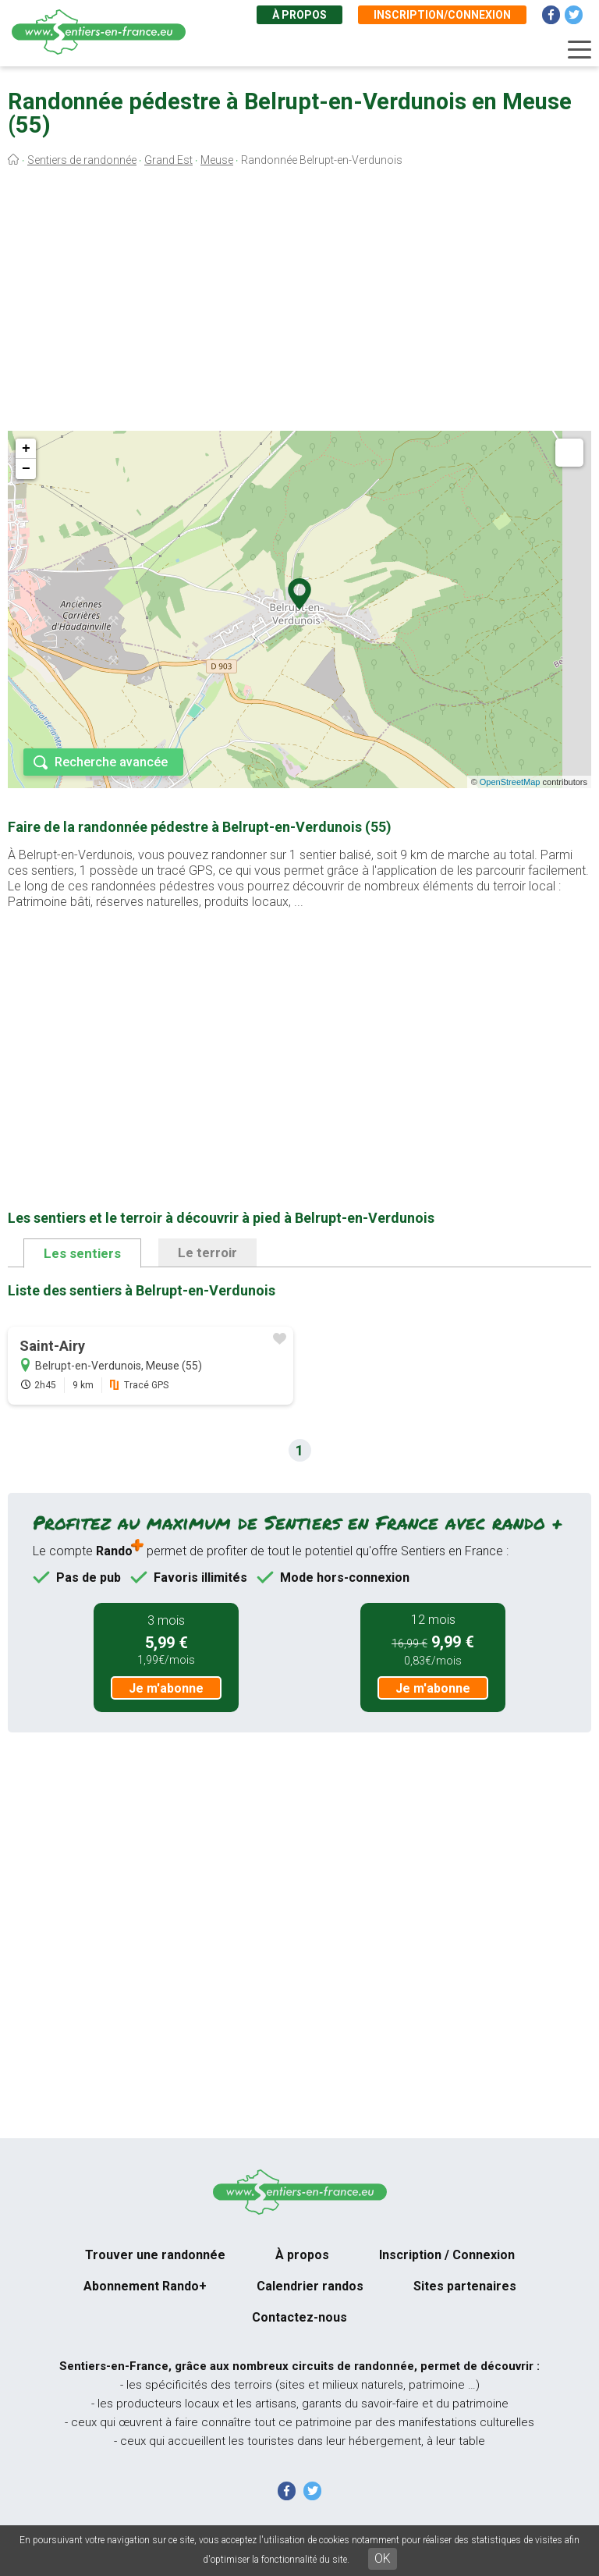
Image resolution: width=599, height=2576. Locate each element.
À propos (299, 15)
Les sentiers (82, 1253)
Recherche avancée (111, 762)
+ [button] (26, 448)
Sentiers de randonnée (81, 160)
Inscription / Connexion (447, 2254)
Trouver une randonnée (155, 2254)
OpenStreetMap (510, 782)
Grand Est (168, 160)
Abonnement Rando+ (145, 2286)
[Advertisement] (299, 303)
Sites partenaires (464, 2286)
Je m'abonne (166, 1688)
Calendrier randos (310, 2286)
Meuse (216, 160)
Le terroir (207, 1252)
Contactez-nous (299, 2317)
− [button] (26, 469)
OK (382, 2558)
